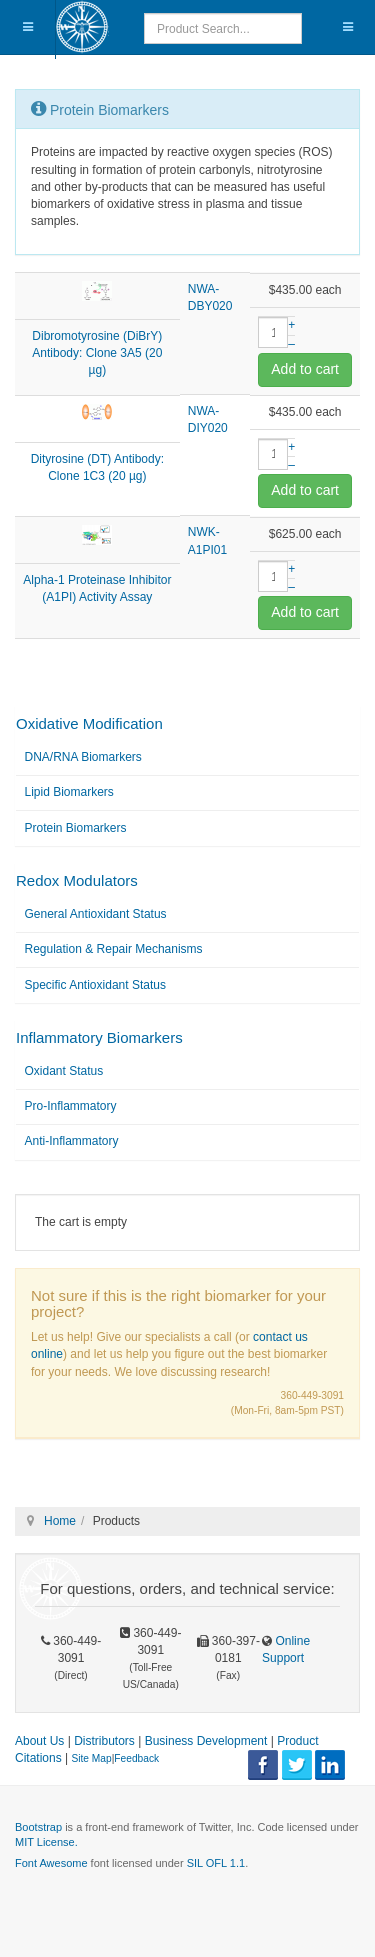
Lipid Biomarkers (69, 792)
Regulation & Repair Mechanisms (114, 949)
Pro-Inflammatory (71, 1106)
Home (60, 1521)
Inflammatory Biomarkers (99, 1037)
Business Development (206, 1741)
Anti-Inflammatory (72, 1141)
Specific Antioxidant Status (95, 985)
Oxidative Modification (89, 723)
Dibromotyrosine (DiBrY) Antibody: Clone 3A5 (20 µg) (97, 353)
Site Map (91, 1758)
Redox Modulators (77, 880)
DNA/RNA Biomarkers (83, 757)
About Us (39, 1741)
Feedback (136, 1758)
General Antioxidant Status (96, 914)
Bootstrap (38, 1827)
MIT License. (46, 1842)
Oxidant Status (64, 1071)
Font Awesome (51, 1863)
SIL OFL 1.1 (216, 1863)
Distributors (104, 1741)
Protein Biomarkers (76, 828)
